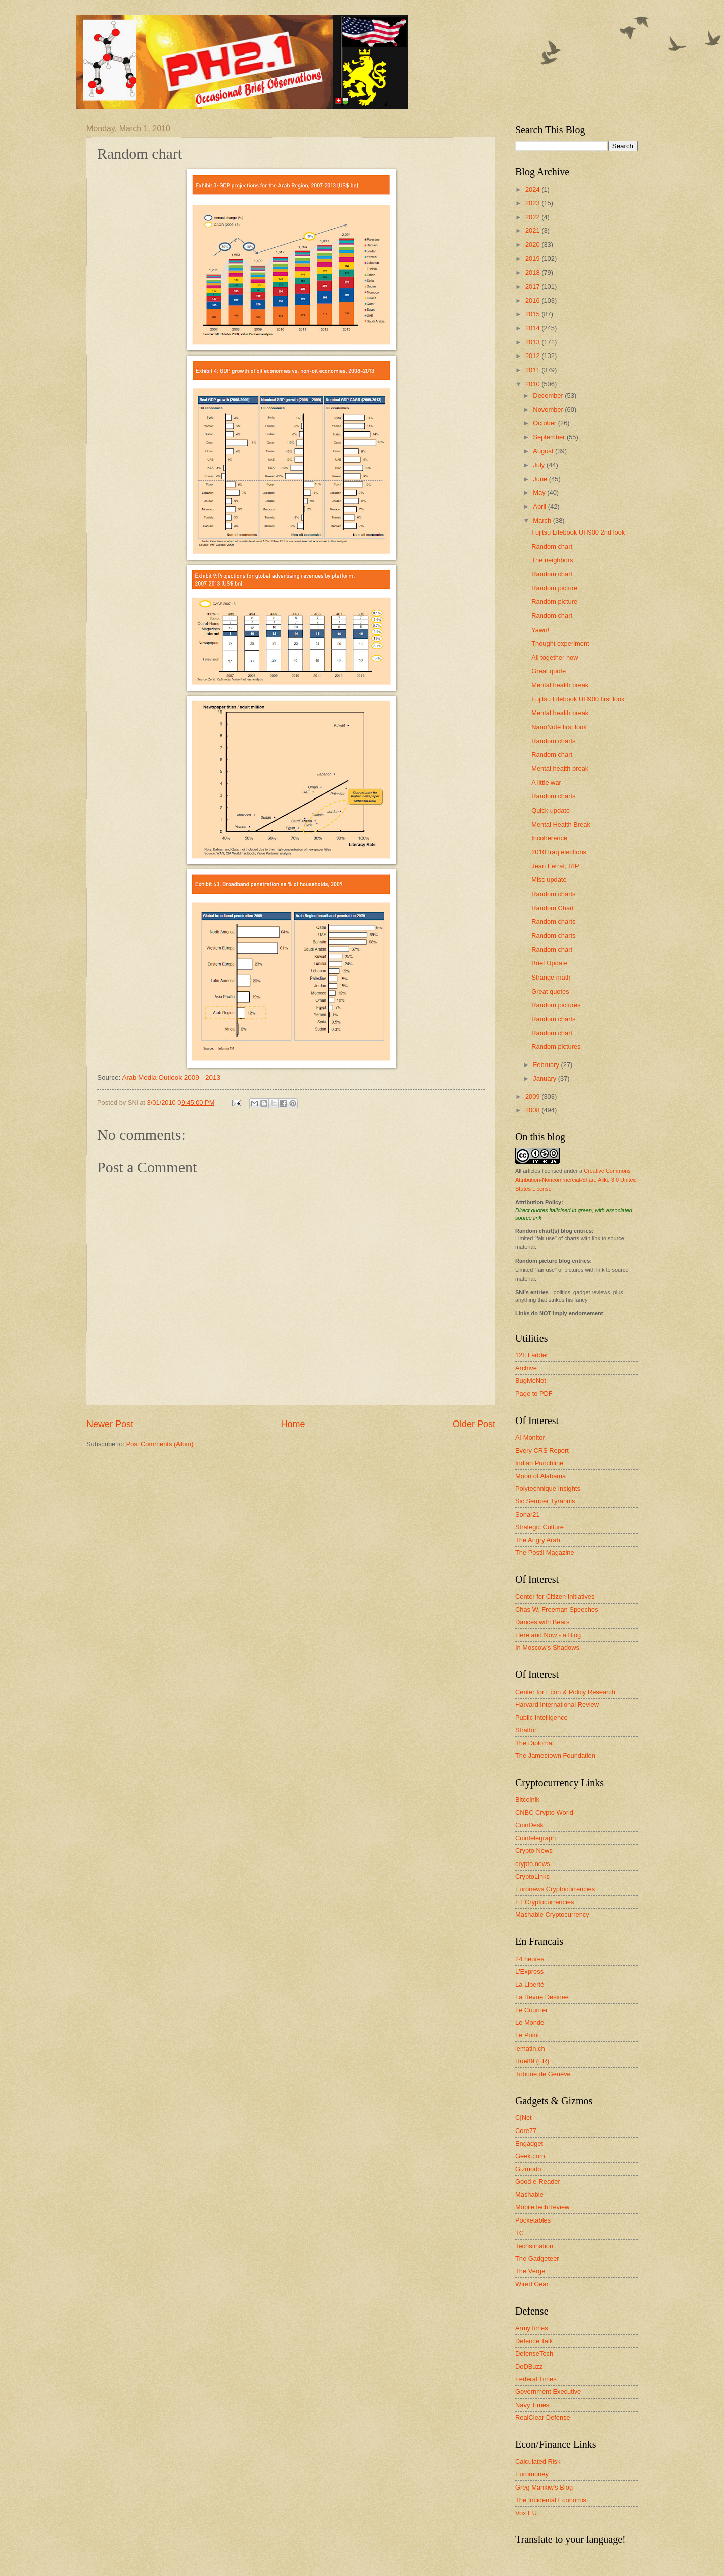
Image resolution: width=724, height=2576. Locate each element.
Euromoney (532, 2474)
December (549, 395)
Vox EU (526, 2513)
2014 (533, 328)
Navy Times (532, 2405)
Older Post (473, 1424)
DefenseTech (534, 2353)
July (539, 465)
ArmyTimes (531, 2328)
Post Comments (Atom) (160, 1444)
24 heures (529, 1959)
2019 (533, 258)
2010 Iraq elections (558, 852)
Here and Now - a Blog (548, 1635)
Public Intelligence (541, 1717)
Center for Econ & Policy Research (565, 1692)
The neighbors (552, 560)
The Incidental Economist (551, 2500)
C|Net (523, 2117)
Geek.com (530, 2156)
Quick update (550, 810)
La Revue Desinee (542, 1997)
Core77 (525, 2131)
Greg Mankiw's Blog (544, 2487)
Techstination (534, 2246)
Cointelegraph (535, 1838)
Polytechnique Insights (547, 1488)
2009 (533, 1096)
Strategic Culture (539, 1527)
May (540, 492)
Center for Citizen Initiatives (554, 1597)
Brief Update (549, 963)
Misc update (548, 879)
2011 (533, 370)
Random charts (553, 741)
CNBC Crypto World (544, 1812)
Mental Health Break (560, 824)
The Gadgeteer (537, 2258)
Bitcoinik (527, 1799)
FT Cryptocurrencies (544, 1902)
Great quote (548, 671)
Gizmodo (528, 2169)
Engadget (529, 2143)
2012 (533, 356)
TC (519, 2233)
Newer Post (109, 1424)
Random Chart (552, 908)
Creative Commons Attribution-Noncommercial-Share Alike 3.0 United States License (576, 1180)
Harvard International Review (557, 1704)
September (550, 437)
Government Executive (548, 2391)
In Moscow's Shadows (547, 1647)
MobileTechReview (542, 2207)
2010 (533, 384)
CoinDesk (529, 1825)
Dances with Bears (542, 1622)
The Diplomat (534, 1743)
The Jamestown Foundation (555, 1755)
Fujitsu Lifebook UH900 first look (577, 699)
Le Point (527, 2035)
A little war (546, 782)
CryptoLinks (532, 1876)
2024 (533, 189)
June (541, 479)
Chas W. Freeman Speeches (556, 1609)
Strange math (550, 977)
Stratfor (525, 1730)
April (540, 506)
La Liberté (529, 1984)
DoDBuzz (528, 2366)
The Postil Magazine (544, 1552)
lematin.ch (530, 2048)
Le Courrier (531, 2010)
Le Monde (529, 2022)
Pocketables (533, 2220)
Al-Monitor (530, 1437)
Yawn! (540, 630)
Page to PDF (534, 1393)
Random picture (554, 588)
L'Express (529, 1971)
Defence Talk (534, 2341)
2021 (533, 230)
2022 (533, 217)
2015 (533, 314)
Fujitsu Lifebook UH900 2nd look (578, 532)
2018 (533, 272)
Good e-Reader (537, 2181)
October (545, 423)
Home (293, 1424)
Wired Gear (532, 2284)
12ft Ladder (531, 1355)
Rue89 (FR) (532, 2061)
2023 (533, 203)
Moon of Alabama (540, 1476)
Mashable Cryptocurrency (552, 1914)
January (545, 1078)
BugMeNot (530, 1380)
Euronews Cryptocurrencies (555, 1889)
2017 (533, 286)
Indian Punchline (539, 1463)
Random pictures (555, 1005)
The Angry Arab (537, 1540)
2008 (533, 1110)
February (547, 1065)
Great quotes (550, 991)
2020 (533, 244)
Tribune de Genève (543, 2074)
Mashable (529, 2194)
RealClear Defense (542, 2417)
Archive (526, 1368)
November (549, 409)
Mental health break (559, 685)
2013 (533, 342)
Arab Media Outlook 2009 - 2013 (171, 1077)
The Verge (530, 2271)
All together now (554, 657)
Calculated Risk (537, 2461)
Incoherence (549, 838)
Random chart (551, 546)
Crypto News (534, 1850)
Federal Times (536, 2379)
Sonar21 (527, 1514)
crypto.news (532, 1864)
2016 (533, 300)
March (543, 520)
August (544, 451)
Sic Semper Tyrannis (545, 1501)
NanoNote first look (559, 727)
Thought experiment (560, 643)
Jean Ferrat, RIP (555, 866)
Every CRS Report (542, 1450)
